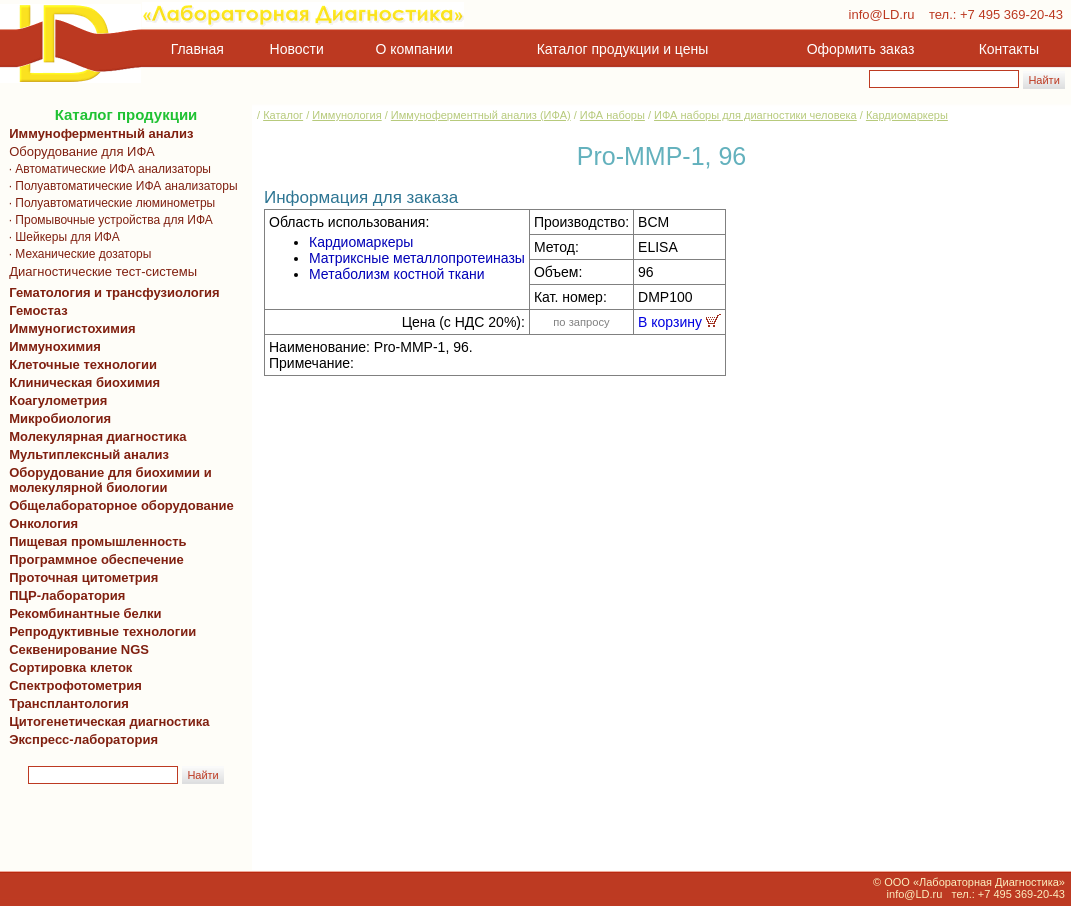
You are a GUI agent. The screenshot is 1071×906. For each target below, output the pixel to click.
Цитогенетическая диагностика (105, 721)
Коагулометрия (58, 400)
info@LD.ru (882, 14)
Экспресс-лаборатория (83, 739)
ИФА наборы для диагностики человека (755, 115)
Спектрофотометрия (75, 685)
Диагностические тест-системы (99, 271)
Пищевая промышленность (98, 541)
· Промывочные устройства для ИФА (107, 220)
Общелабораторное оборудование (118, 505)
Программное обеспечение (96, 559)
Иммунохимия (55, 346)
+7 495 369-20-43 (1011, 14)
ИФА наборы (612, 115)
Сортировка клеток (67, 667)
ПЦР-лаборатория (63, 595)
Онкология (43, 523)
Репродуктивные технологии (99, 631)
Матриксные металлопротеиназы (417, 258)
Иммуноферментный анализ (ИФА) (481, 115)
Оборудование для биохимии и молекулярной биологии (107, 480)
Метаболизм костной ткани (397, 274)
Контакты (1009, 49)
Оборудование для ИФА (78, 151)
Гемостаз (38, 310)
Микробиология (60, 418)
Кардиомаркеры (907, 115)
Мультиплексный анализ (89, 454)
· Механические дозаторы (76, 254)
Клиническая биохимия (81, 382)
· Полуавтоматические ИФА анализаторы (120, 186)
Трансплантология (65, 703)
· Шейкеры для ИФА (61, 237)
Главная (197, 49)
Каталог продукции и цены (622, 49)
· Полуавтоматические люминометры (108, 203)
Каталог (283, 115)
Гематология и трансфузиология (111, 292)
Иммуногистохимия (69, 328)
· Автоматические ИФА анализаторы (106, 169)
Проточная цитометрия (80, 577)
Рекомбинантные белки (82, 613)
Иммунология (346, 115)
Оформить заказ (861, 49)
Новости (297, 49)
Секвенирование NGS (75, 649)
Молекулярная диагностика (94, 436)
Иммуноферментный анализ (101, 133)
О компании (412, 49)
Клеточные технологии (79, 364)
